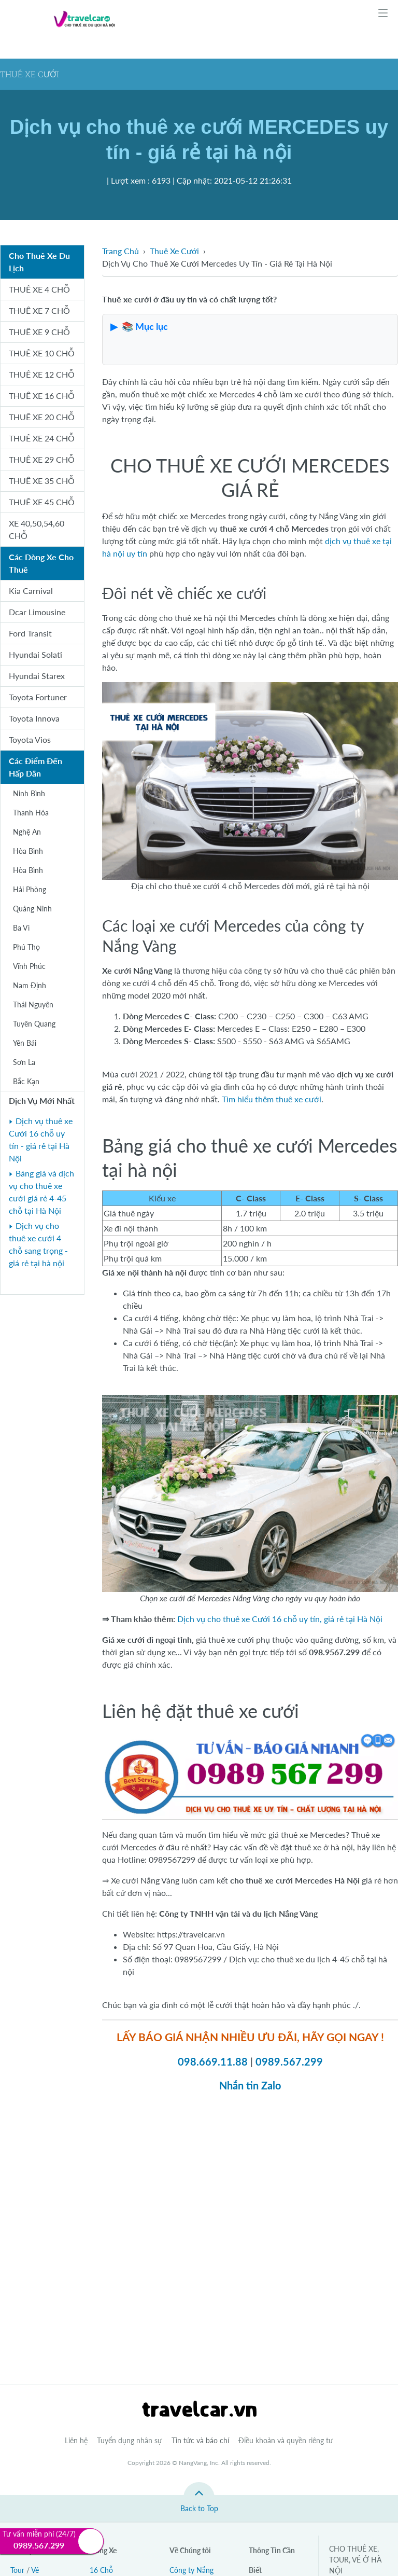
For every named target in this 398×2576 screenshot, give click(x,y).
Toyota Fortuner (38, 697)
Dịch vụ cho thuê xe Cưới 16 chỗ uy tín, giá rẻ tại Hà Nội (279, 1619)
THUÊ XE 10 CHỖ (42, 353)
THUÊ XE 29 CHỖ (42, 459)
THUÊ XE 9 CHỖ (39, 332)
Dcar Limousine (37, 612)
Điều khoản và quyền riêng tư (285, 2440)
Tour (17, 2570)
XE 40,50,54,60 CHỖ (36, 529)
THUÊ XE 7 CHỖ (39, 310)
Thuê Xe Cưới (174, 251)
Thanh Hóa (31, 812)
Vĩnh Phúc (29, 966)
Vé (35, 2570)
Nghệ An (27, 831)
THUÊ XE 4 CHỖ (39, 289)
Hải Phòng (29, 889)
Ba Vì (21, 927)
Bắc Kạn (26, 1081)
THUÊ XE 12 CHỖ (42, 374)
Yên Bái (24, 1042)
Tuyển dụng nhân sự (129, 2440)
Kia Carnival (31, 590)
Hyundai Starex (37, 676)
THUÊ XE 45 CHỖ (42, 502)
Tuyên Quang (34, 1023)
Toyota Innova (34, 718)
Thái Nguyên (33, 1004)
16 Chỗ (101, 2570)
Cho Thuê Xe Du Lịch (39, 262)
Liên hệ (76, 2440)
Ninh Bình (29, 793)
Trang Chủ (120, 251)
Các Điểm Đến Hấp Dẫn (35, 767)
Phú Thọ (26, 947)
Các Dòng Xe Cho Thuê (41, 563)
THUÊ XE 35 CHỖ (42, 481)
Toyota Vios (30, 739)
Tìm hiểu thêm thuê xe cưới (271, 1099)
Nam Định (29, 985)
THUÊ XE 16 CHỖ (42, 395)
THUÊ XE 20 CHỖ (42, 417)
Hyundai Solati (35, 654)
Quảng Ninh (32, 908)
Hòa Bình (28, 851)
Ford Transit (30, 633)
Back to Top (199, 2508)
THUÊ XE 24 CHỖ (42, 438)
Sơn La (24, 1062)
